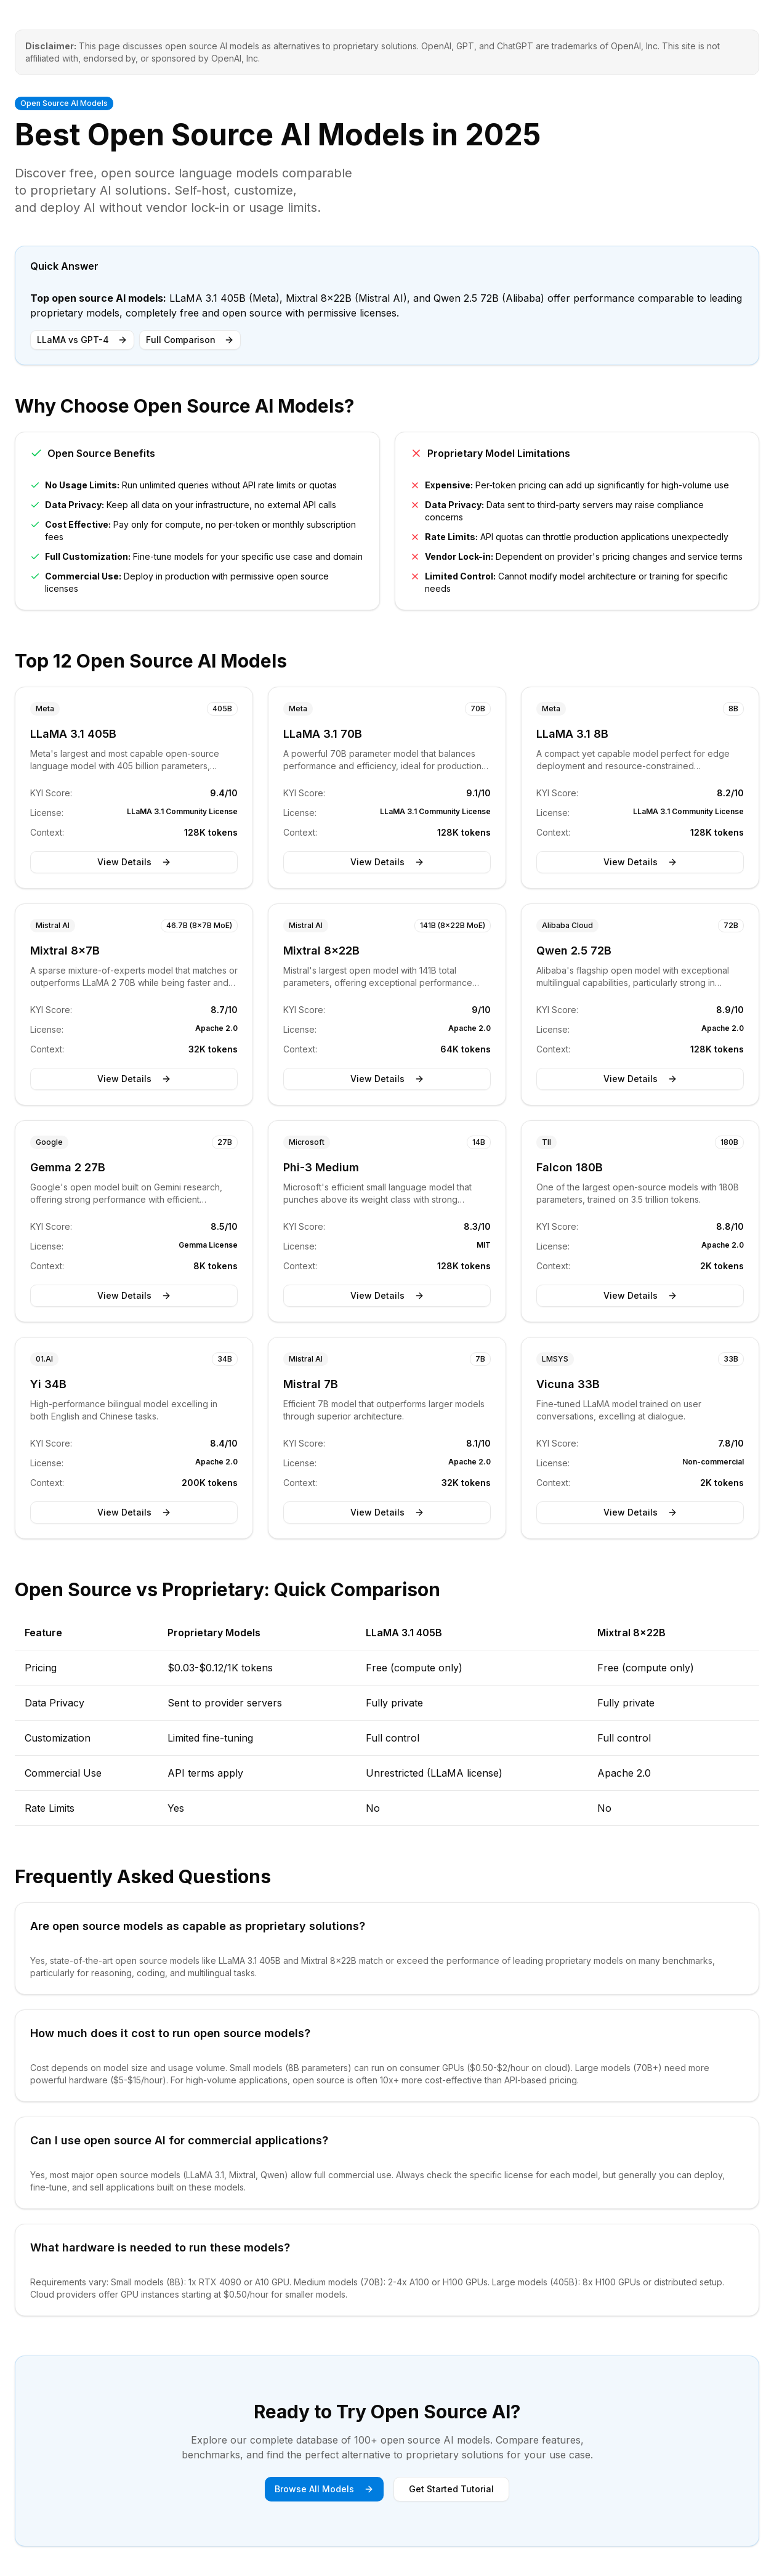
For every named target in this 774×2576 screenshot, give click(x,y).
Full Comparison (190, 339)
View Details (134, 862)
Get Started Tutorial (451, 2489)
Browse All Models (324, 2489)
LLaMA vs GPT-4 (82, 339)
